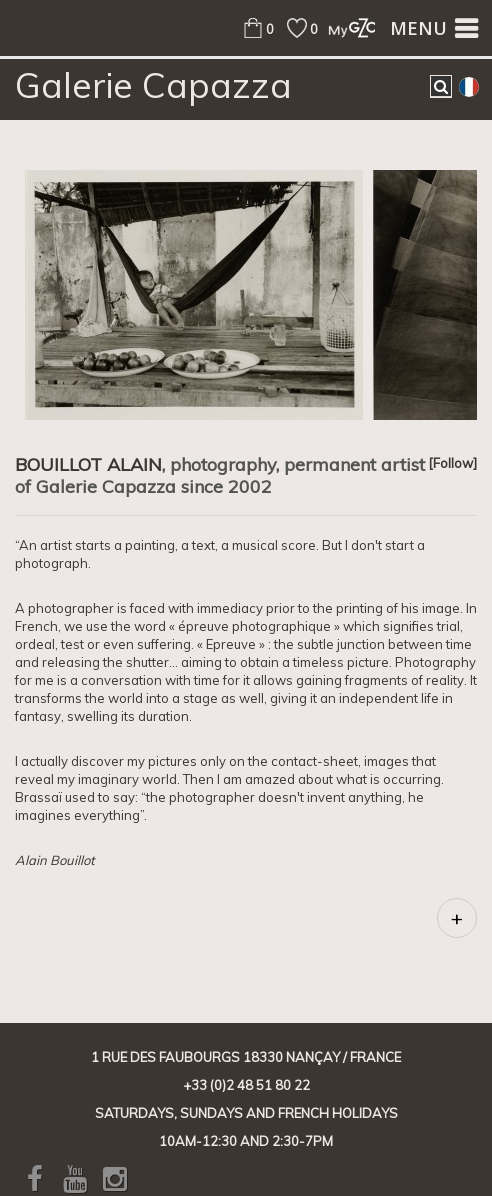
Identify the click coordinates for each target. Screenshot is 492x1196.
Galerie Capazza (153, 85)
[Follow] (452, 463)
